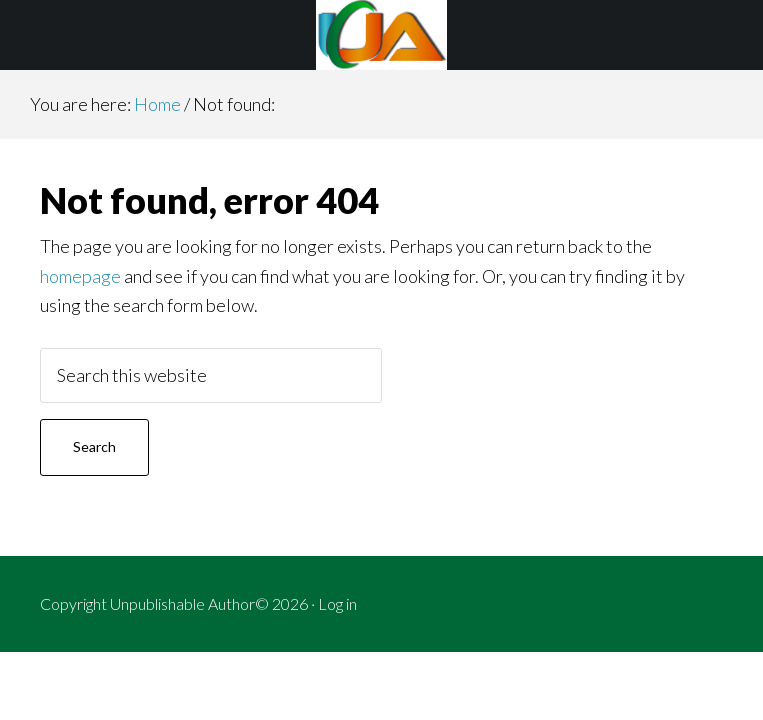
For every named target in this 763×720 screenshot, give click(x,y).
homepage (80, 276)
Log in (337, 603)
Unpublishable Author (381, 35)
